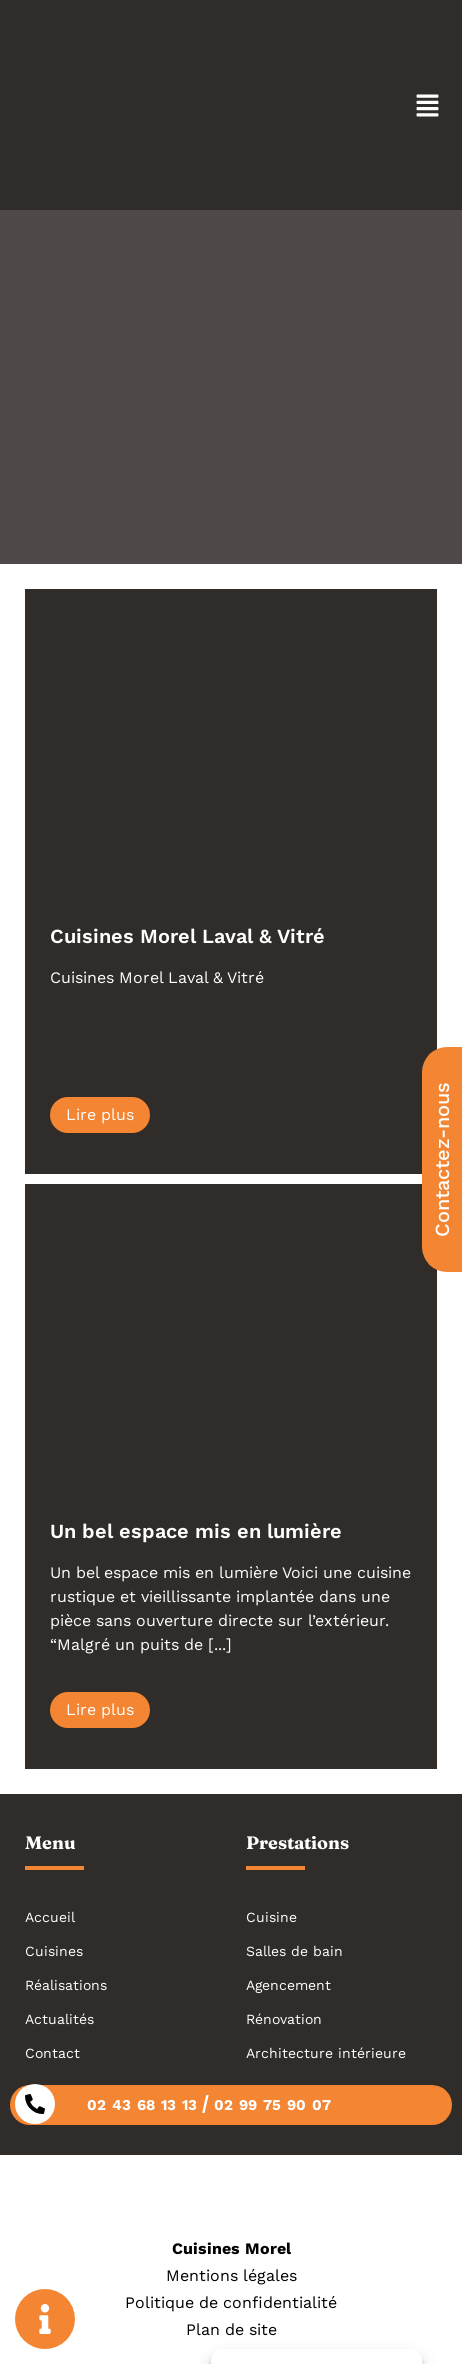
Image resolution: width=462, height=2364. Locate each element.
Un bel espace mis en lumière (196, 1531)
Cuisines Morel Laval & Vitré (187, 936)
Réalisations (66, 1985)
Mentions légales (231, 2275)
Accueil (50, 1917)
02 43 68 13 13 (142, 2105)
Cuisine (271, 1917)
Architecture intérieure (326, 2053)
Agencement (288, 1985)
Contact (52, 2053)
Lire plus (100, 1114)
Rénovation (284, 2019)
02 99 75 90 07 (272, 2105)
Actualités (59, 2019)
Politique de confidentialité (231, 2302)
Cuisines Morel (231, 2248)
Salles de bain (294, 1951)
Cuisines (54, 1951)
